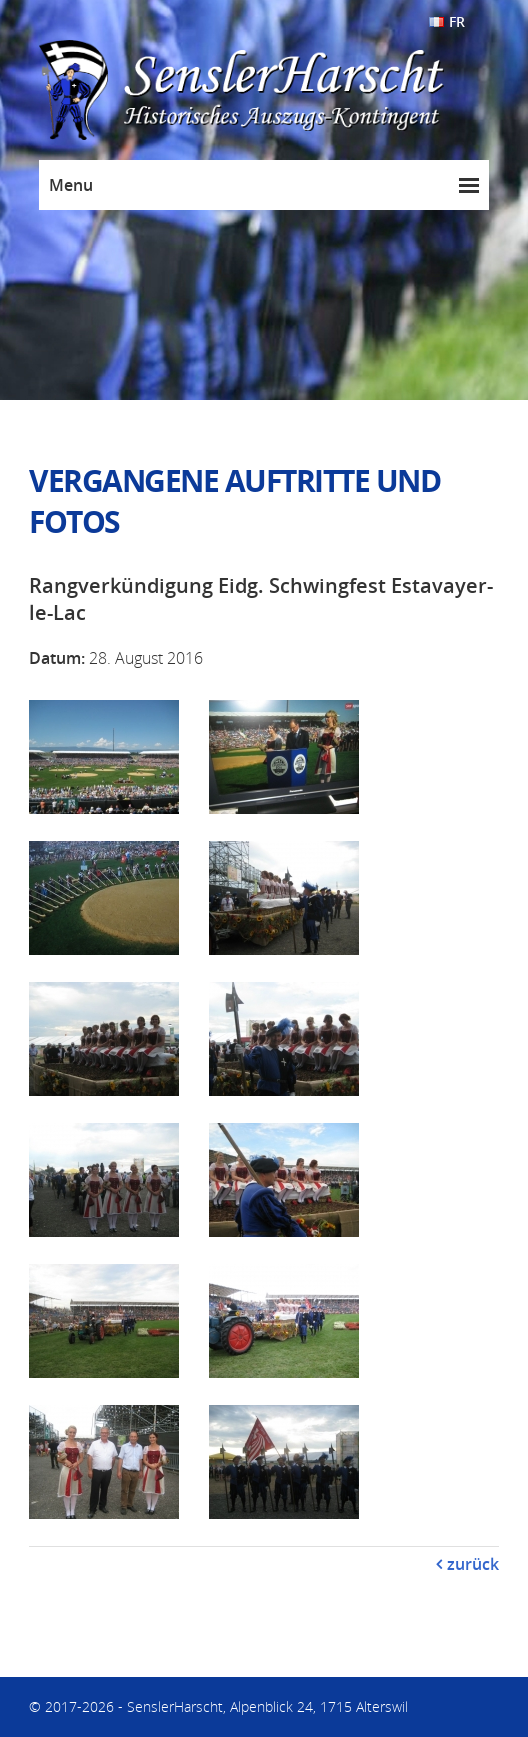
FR (457, 21)
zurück (473, 1564)
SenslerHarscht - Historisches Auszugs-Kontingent (284, 90)
